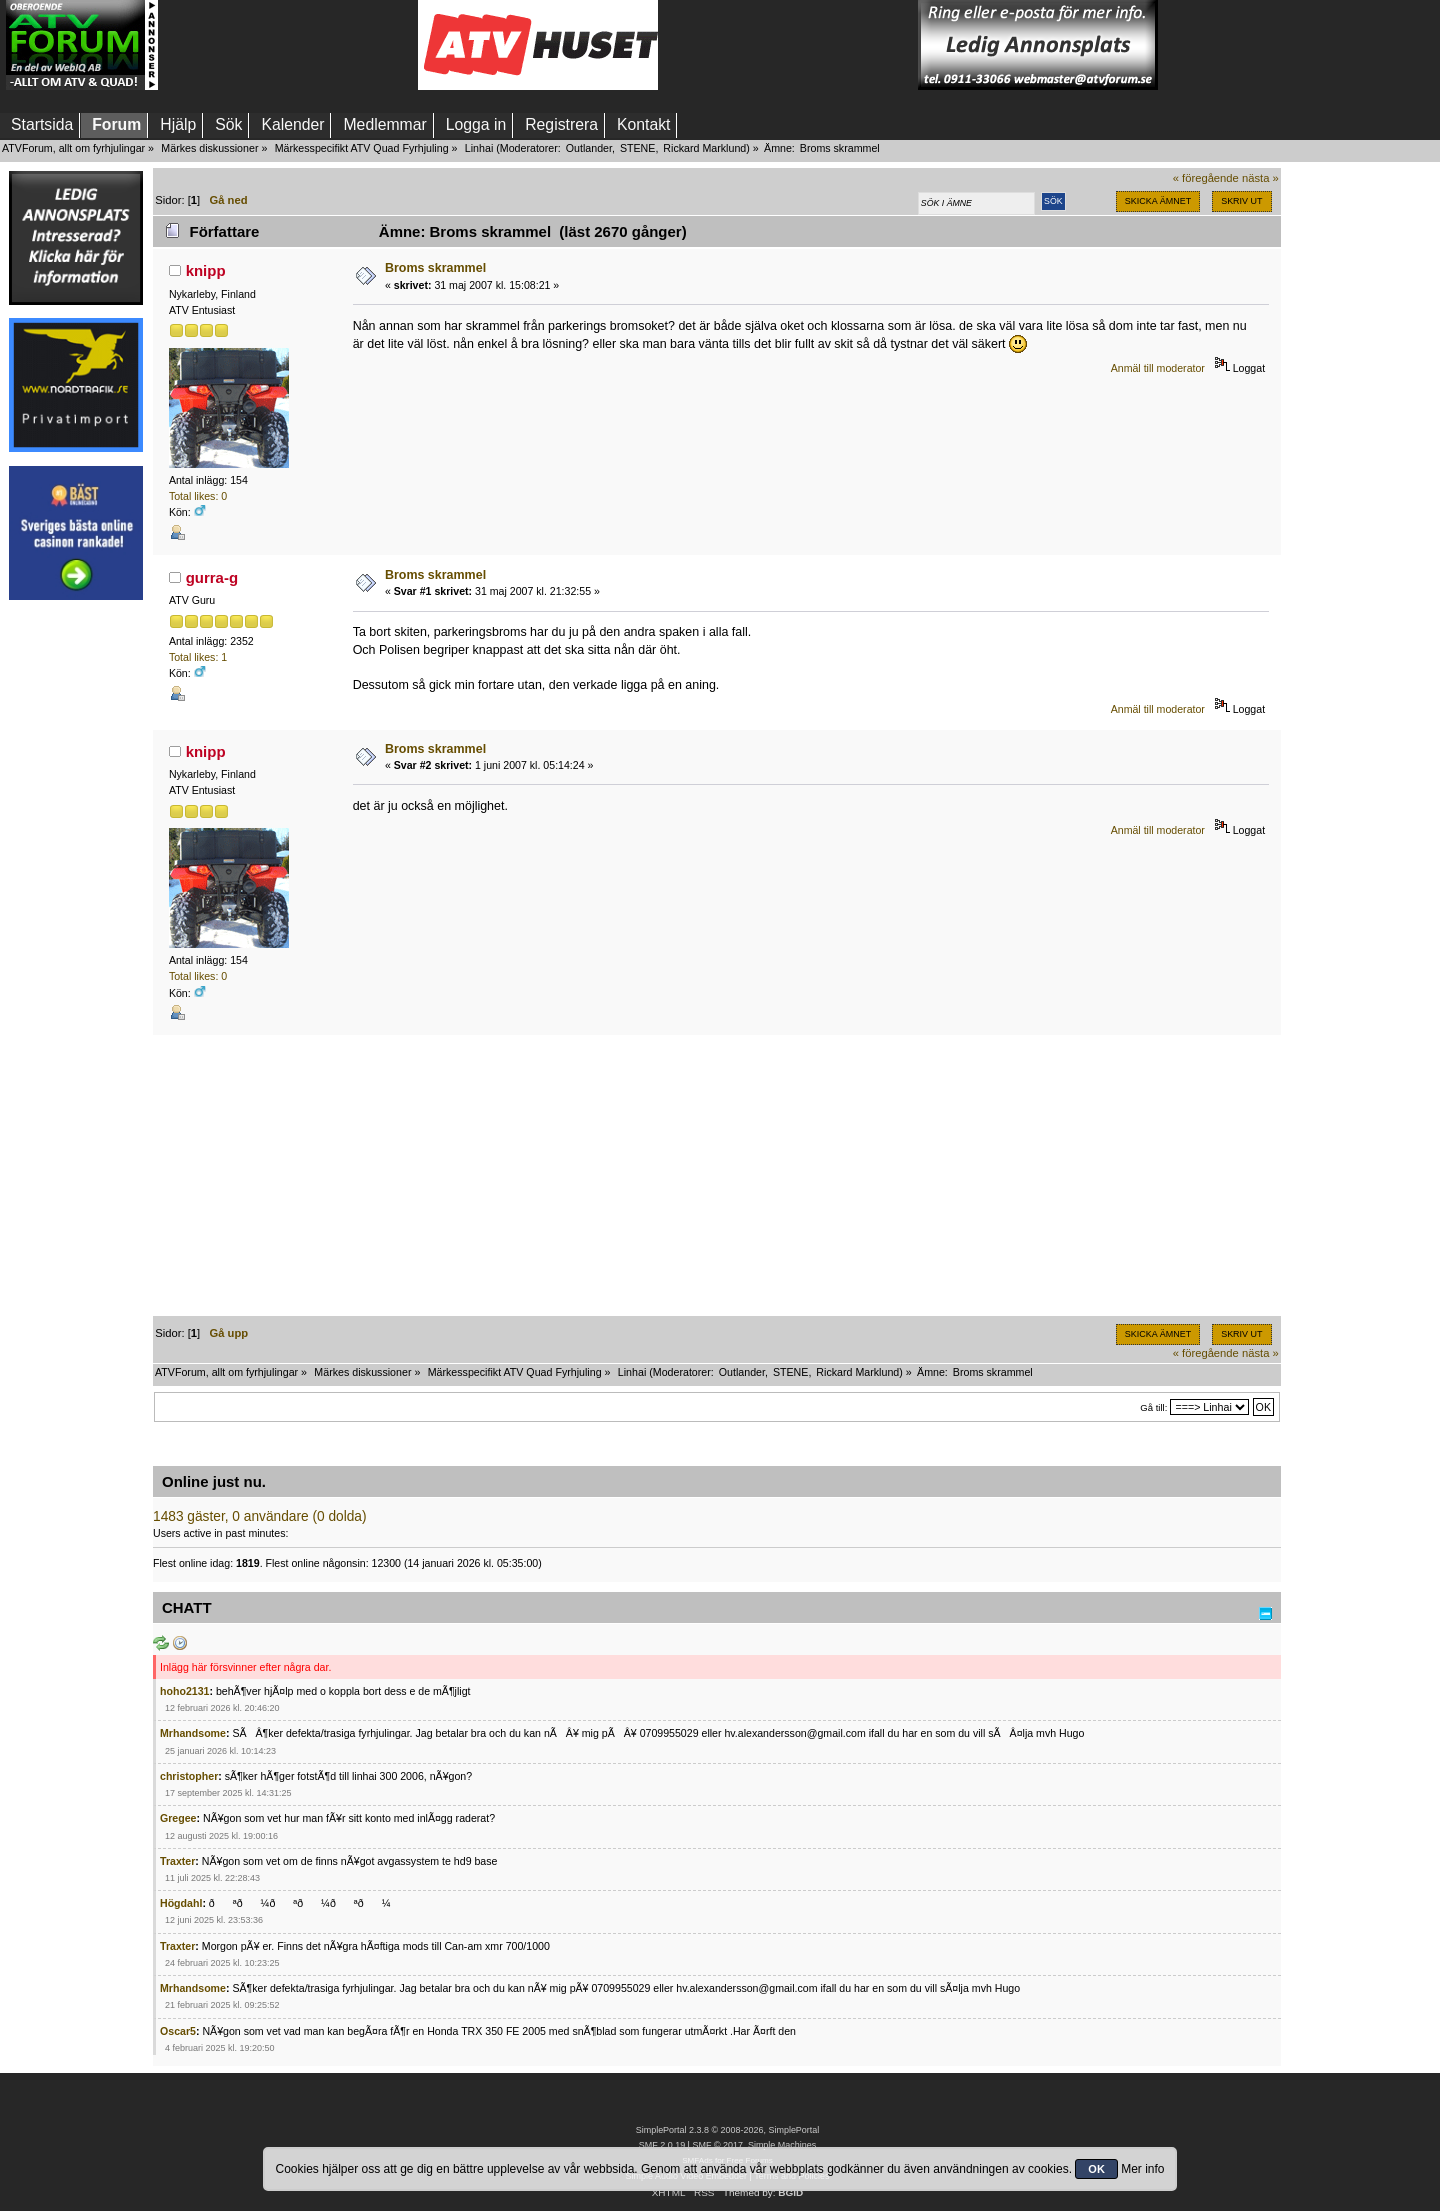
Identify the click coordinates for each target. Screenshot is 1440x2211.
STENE (638, 148)
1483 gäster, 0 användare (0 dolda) (260, 1516)
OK (1096, 2169)
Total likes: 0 (198, 496)
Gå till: (1153, 1407)
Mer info (1142, 2169)
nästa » (1260, 178)
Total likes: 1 (198, 657)
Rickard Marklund (704, 148)
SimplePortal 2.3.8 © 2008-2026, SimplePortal (728, 2130)
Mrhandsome (193, 1733)
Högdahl (181, 1903)
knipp (206, 270)
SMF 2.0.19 (662, 2145)
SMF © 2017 (717, 2145)
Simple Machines (782, 2145)
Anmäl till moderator (1158, 368)
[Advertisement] (288, 45)
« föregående (1206, 178)
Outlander (589, 148)
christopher (189, 1776)
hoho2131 (184, 1691)
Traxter (177, 1861)
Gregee (178, 1818)
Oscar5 (178, 2031)
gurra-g (212, 577)
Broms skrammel (435, 268)
